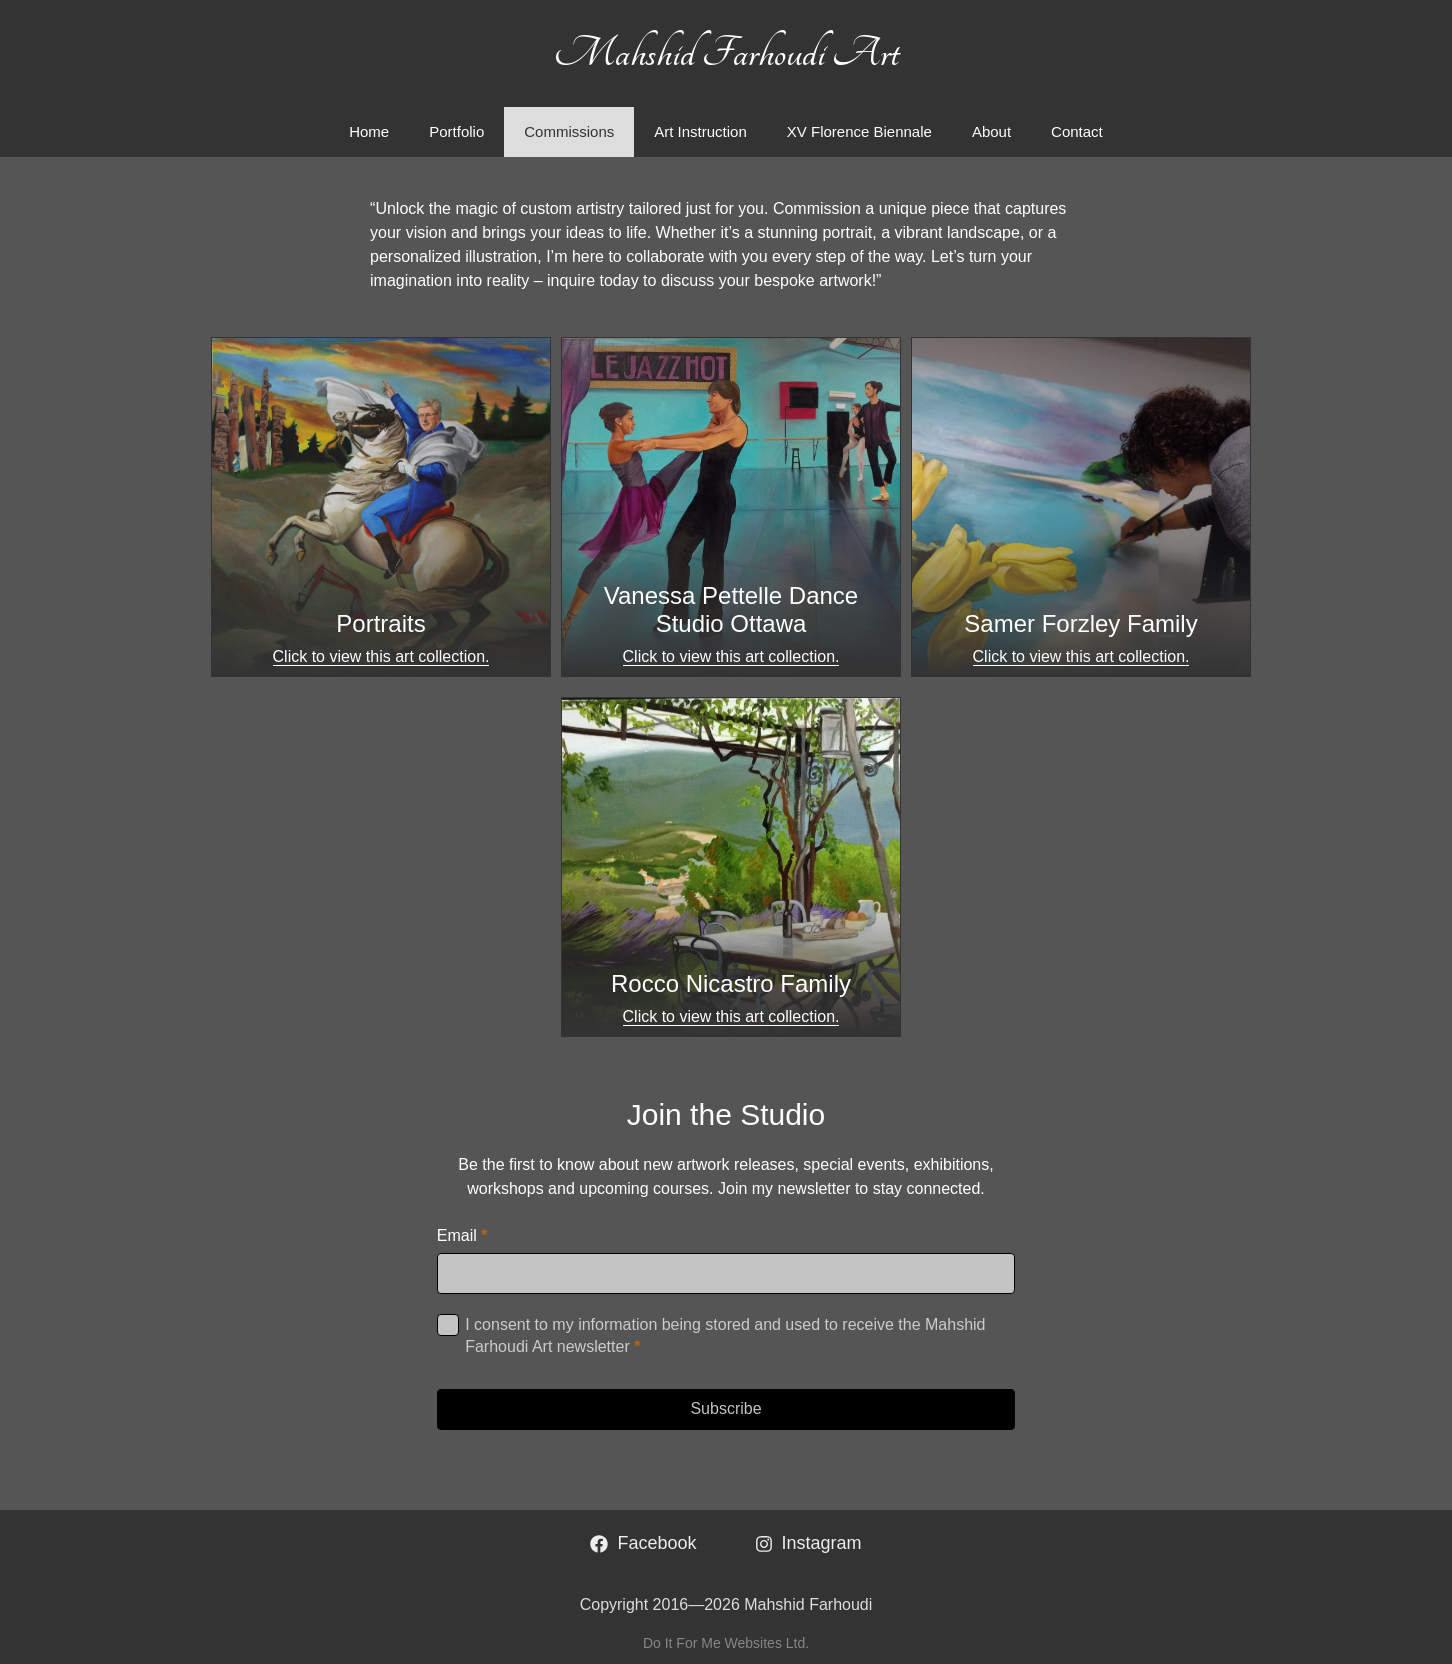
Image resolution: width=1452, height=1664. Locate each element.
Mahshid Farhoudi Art (726, 53)
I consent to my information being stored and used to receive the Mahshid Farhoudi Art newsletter (725, 1335)
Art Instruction (700, 131)
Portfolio (456, 131)
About (991, 131)
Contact (1077, 131)
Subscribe (725, 1408)
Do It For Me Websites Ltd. (726, 1643)
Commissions (569, 131)
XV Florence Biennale (859, 131)
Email (462, 1235)
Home (369, 131)
